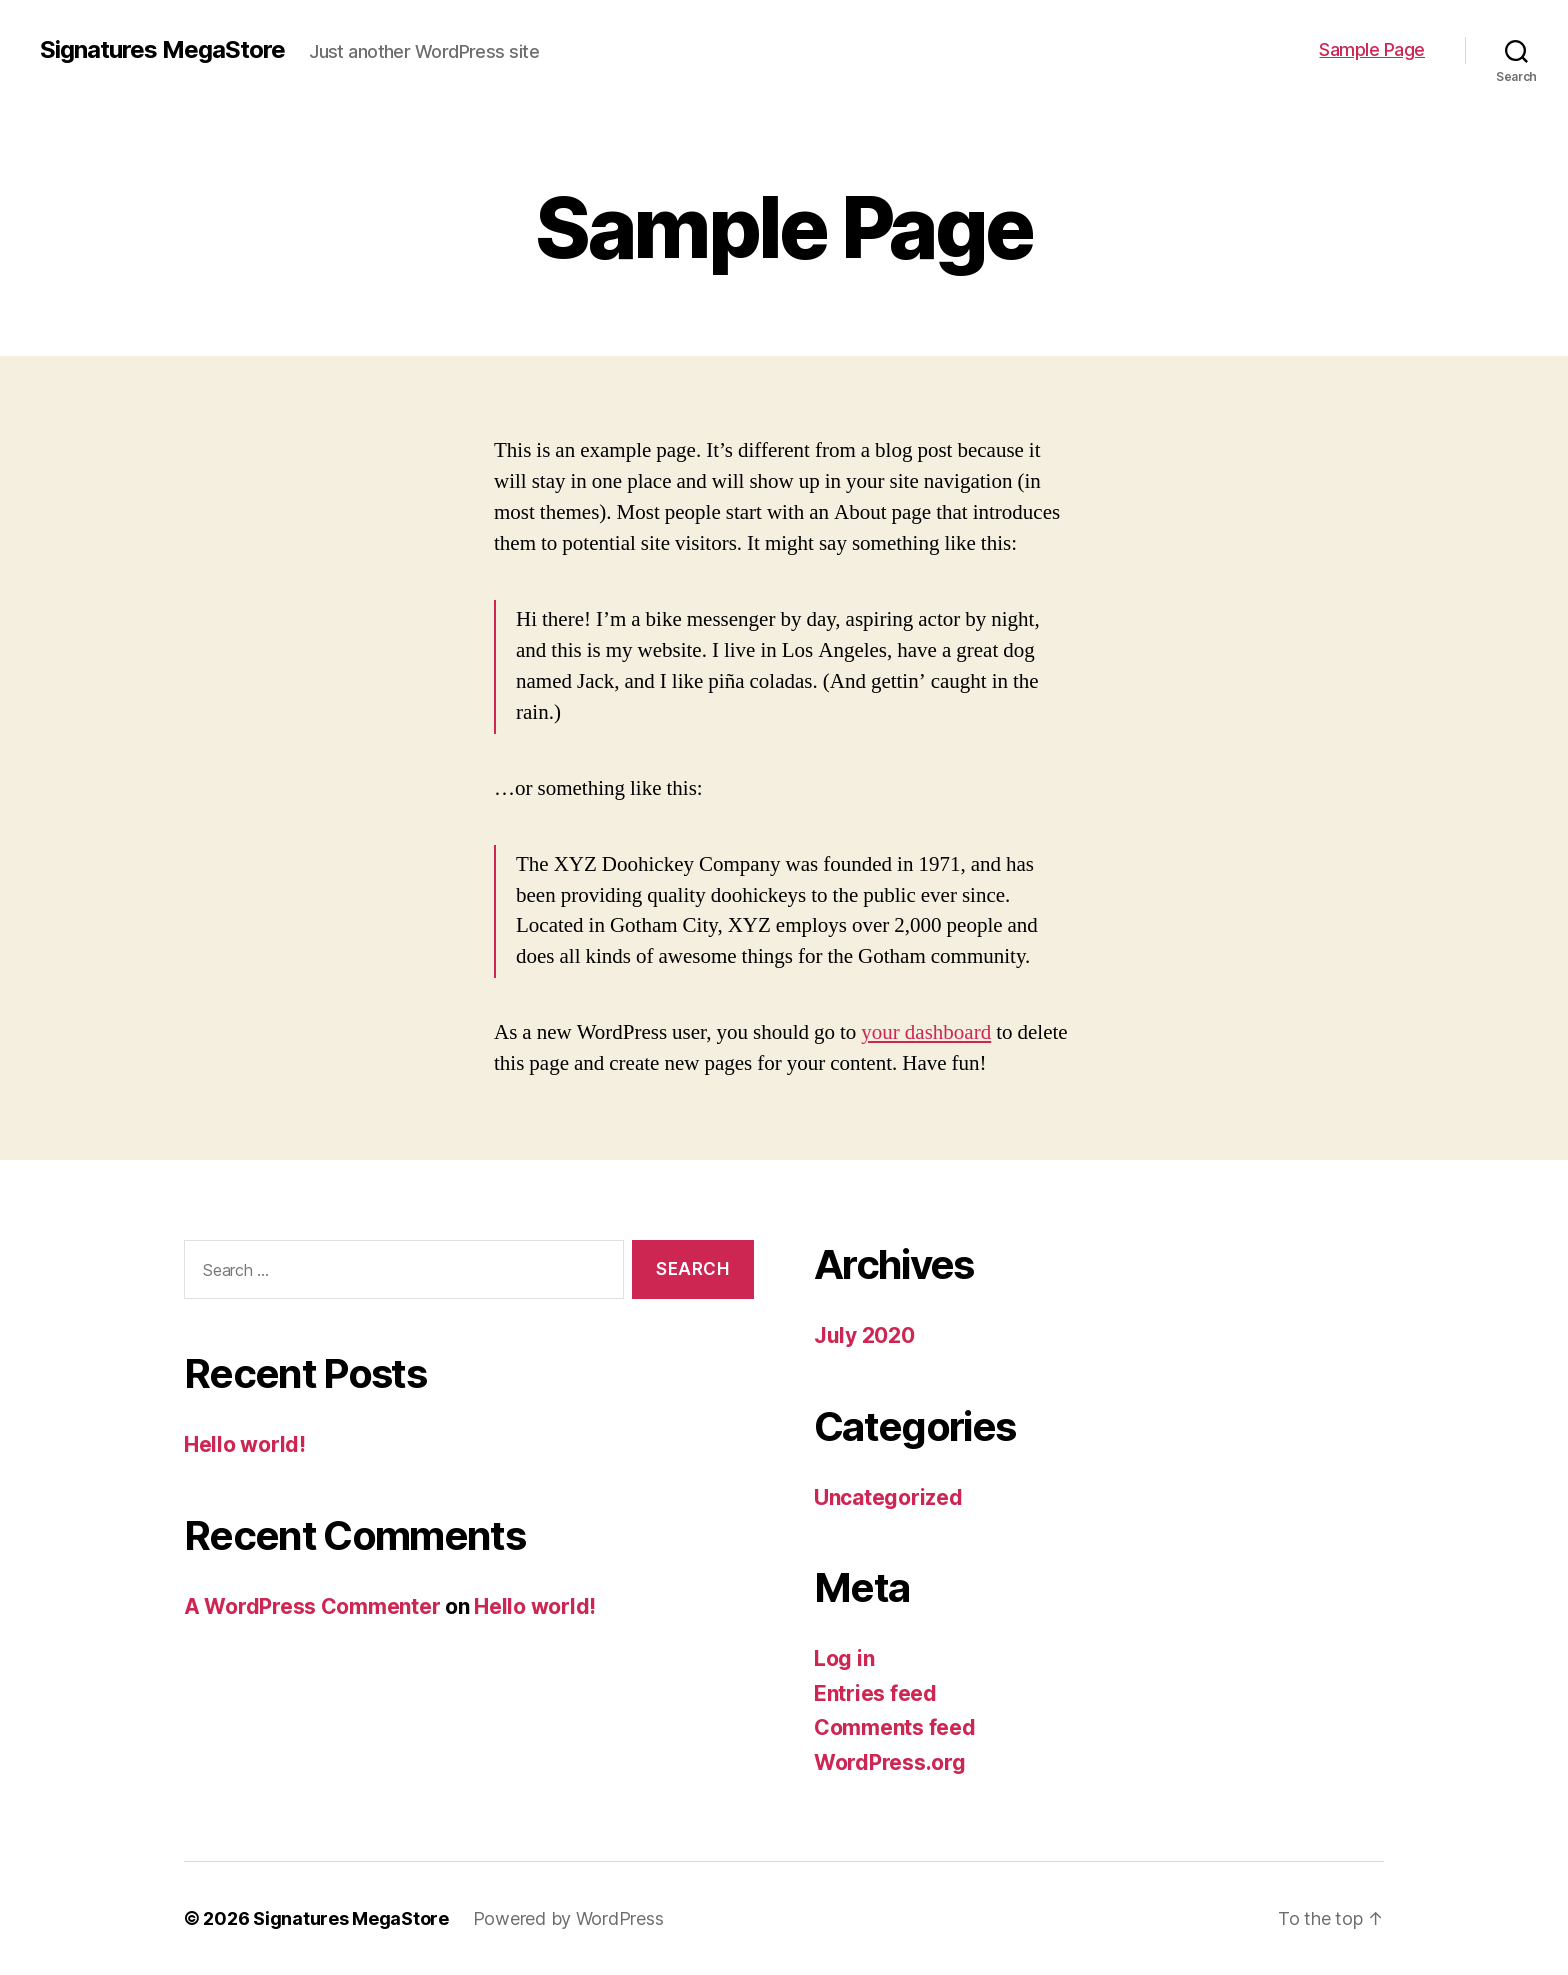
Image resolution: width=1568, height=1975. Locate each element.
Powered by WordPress (568, 1918)
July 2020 (864, 1335)
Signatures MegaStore (162, 50)
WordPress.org (890, 1762)
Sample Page (1372, 49)
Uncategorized (888, 1497)
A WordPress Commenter (312, 1606)
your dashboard (926, 1032)
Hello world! (245, 1444)
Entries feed (875, 1693)
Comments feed (895, 1727)
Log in (844, 1658)
